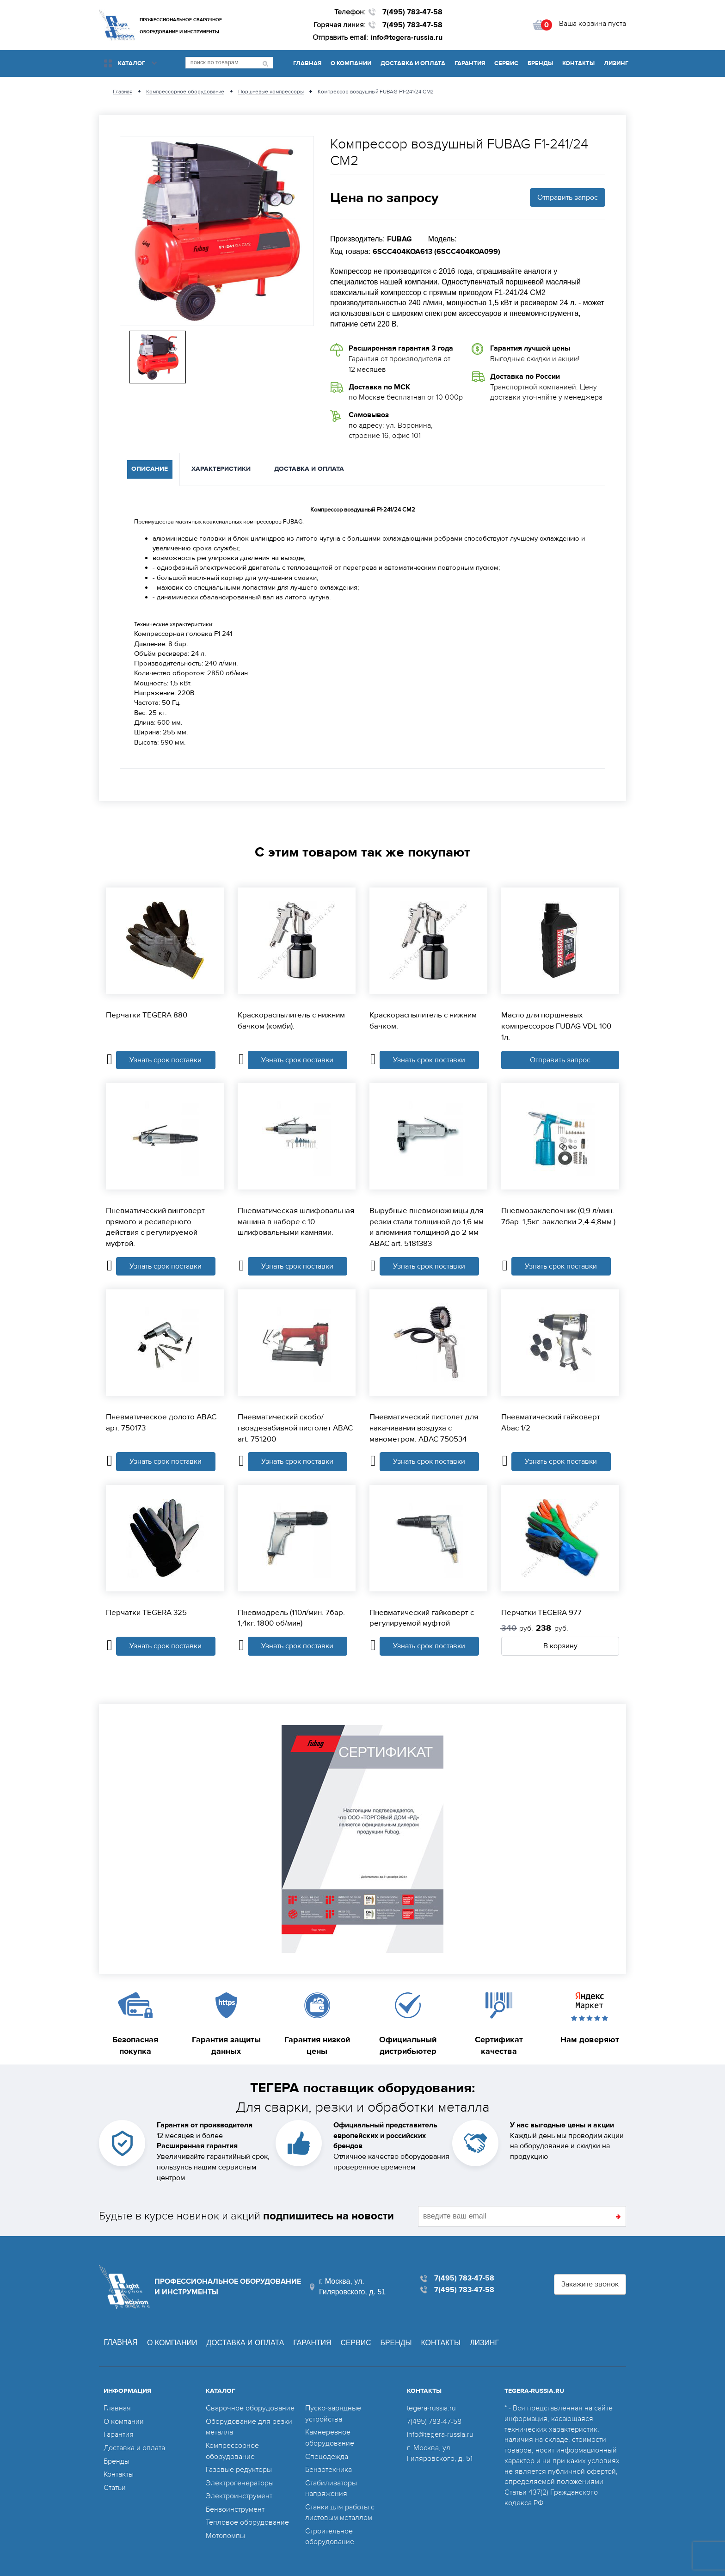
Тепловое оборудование (247, 2519)
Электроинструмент (239, 2494)
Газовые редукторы (239, 2468)
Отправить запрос (567, 197)
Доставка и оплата (413, 63)
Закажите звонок (590, 2285)
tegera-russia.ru (431, 2409)
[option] (217, 231)
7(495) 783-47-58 (412, 12)
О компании (351, 63)
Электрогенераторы (240, 2481)
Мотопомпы (225, 2532)
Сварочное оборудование (250, 2409)
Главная (307, 63)
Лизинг (616, 63)
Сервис (506, 63)
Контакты (578, 63)
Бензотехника (328, 2468)
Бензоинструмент (235, 2507)
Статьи (115, 2485)
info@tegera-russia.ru (406, 37)
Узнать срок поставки (165, 1060)
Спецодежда (326, 2455)
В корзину (560, 1647)
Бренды (540, 63)
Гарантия (470, 63)
